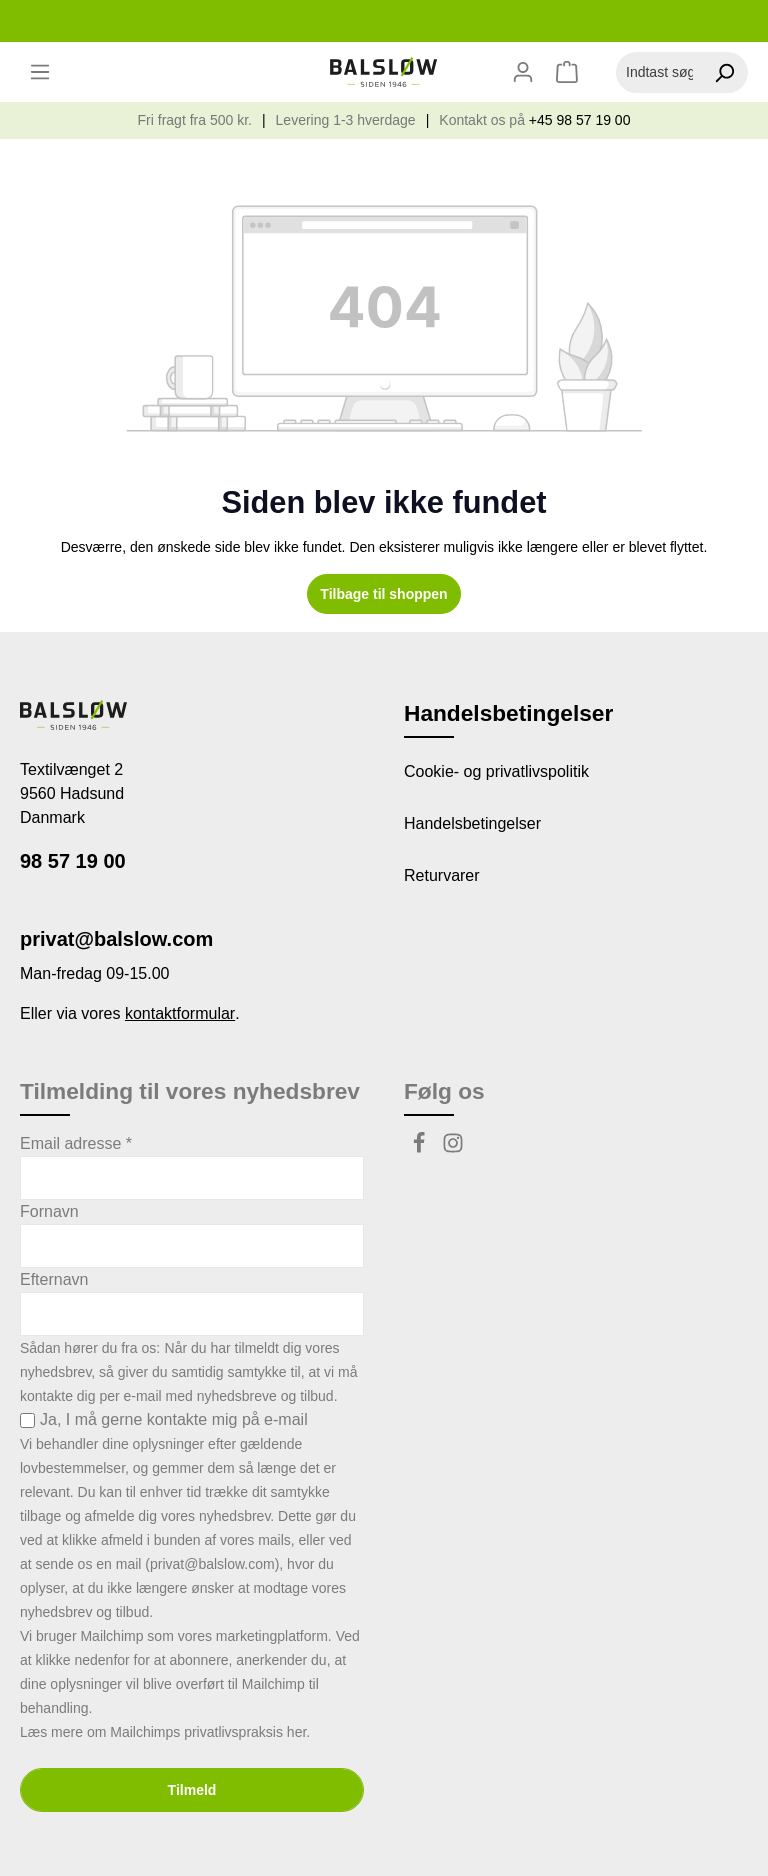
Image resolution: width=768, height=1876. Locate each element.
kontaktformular (180, 1013)
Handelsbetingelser (472, 823)
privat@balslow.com (116, 939)
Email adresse (76, 1143)
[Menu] (40, 72)
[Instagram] (453, 1148)
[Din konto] (523, 72)
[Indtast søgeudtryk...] (659, 72)
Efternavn (54, 1279)
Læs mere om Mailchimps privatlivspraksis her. (165, 1732)
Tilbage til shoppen (383, 594)
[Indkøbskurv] (569, 72)
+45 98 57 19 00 (580, 120)
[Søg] (724, 72)
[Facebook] (421, 1148)
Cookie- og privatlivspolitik (496, 771)
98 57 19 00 (73, 861)
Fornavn (49, 1211)
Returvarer (442, 875)
